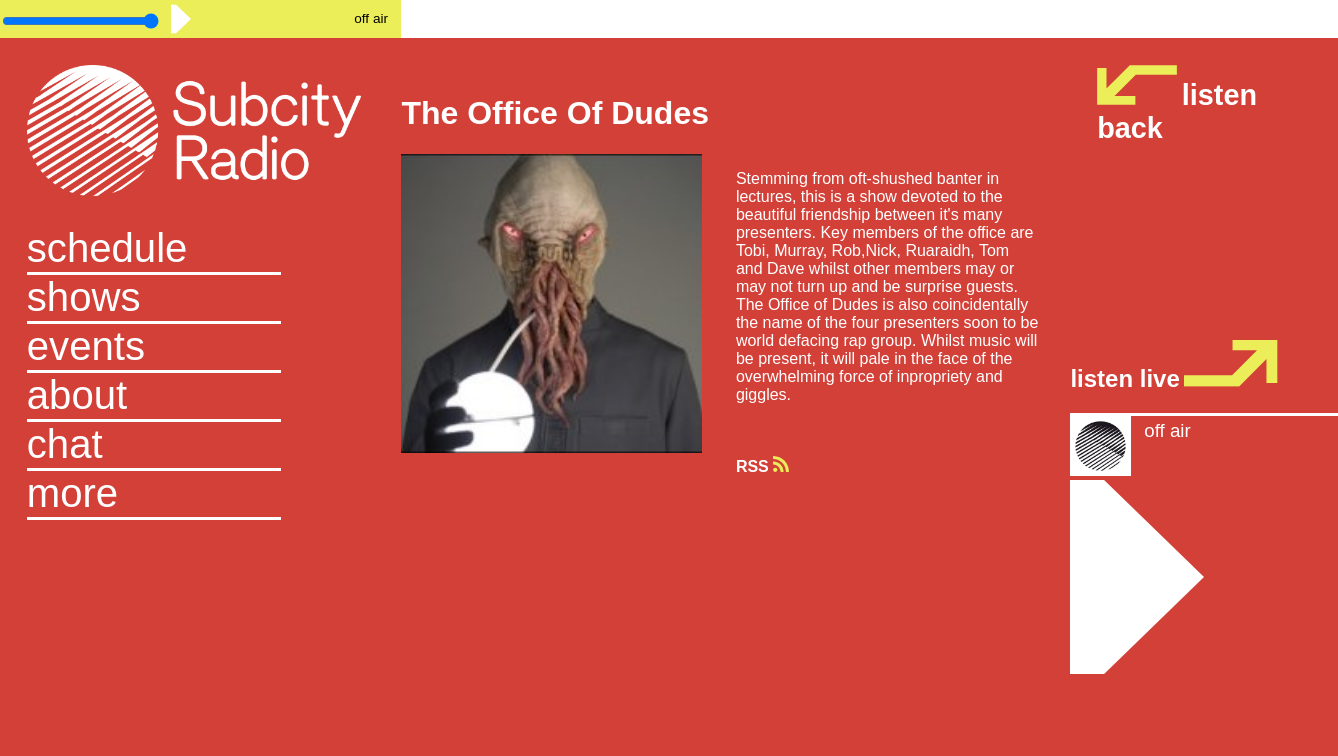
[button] (201, 495)
